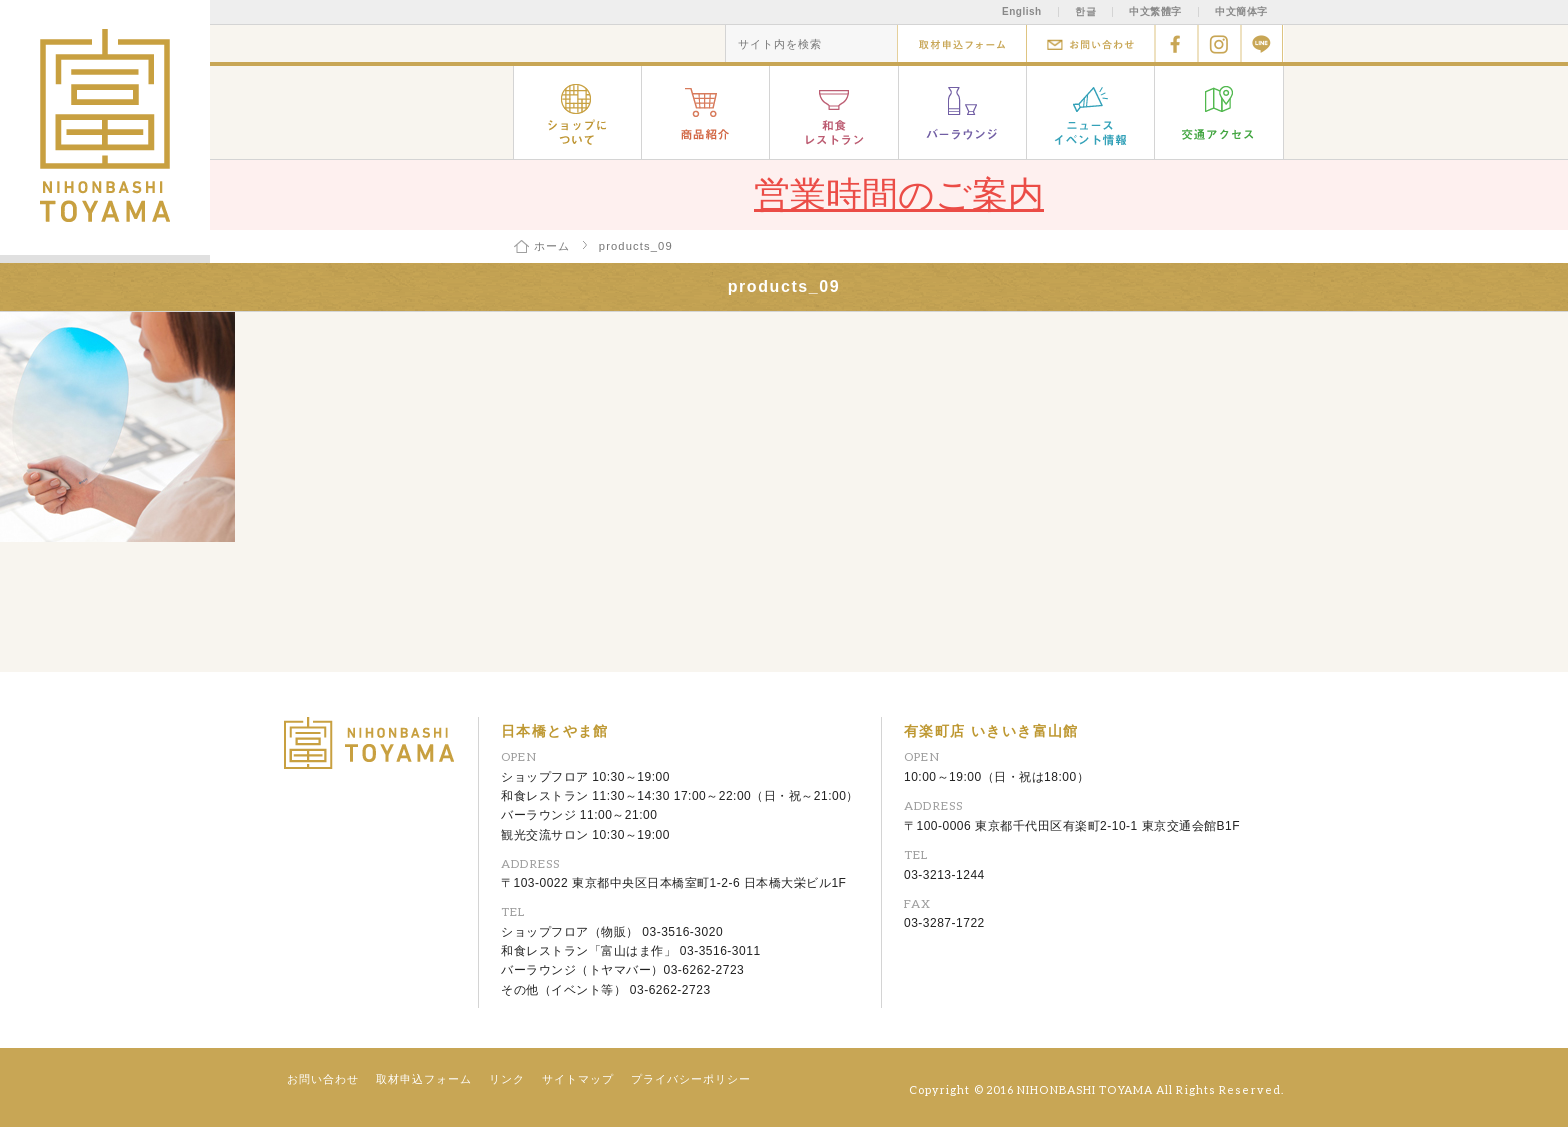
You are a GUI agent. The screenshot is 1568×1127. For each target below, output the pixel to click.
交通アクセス (1219, 112)
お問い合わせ (1090, 43)
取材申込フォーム (961, 43)
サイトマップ (578, 1079)
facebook (1176, 43)
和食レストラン (834, 112)
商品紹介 (706, 112)
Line (1262, 43)
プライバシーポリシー (691, 1079)
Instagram (1219, 43)
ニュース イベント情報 (1091, 112)
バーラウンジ (963, 112)
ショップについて (577, 112)
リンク (507, 1079)
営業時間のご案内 (899, 194)
